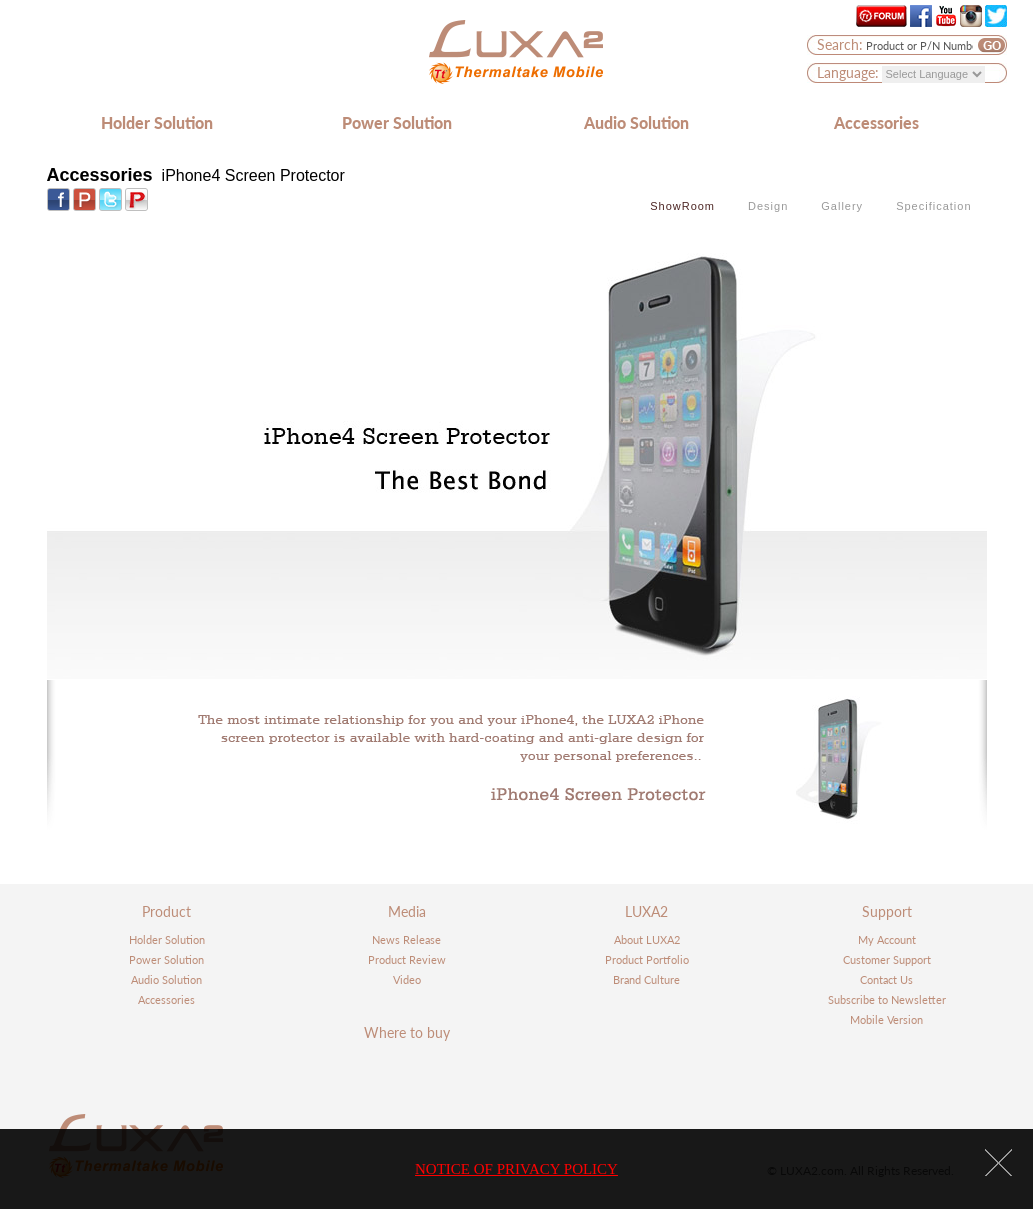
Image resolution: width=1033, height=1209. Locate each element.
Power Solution (397, 122)
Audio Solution (636, 122)
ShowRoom (682, 206)
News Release (406, 939)
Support (887, 911)
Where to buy (407, 1032)
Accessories (876, 122)
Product (166, 911)
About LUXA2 (647, 939)
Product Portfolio (647, 959)
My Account (887, 939)
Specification (933, 206)
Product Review (407, 959)
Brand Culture (646, 979)
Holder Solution (157, 122)
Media (407, 911)
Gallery (842, 206)
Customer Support (887, 959)
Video (407, 979)
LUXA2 (646, 911)
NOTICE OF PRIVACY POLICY (516, 1169)
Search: (840, 44)
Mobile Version (886, 1019)
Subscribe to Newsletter (887, 999)
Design (768, 206)
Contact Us (886, 979)
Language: (848, 72)
